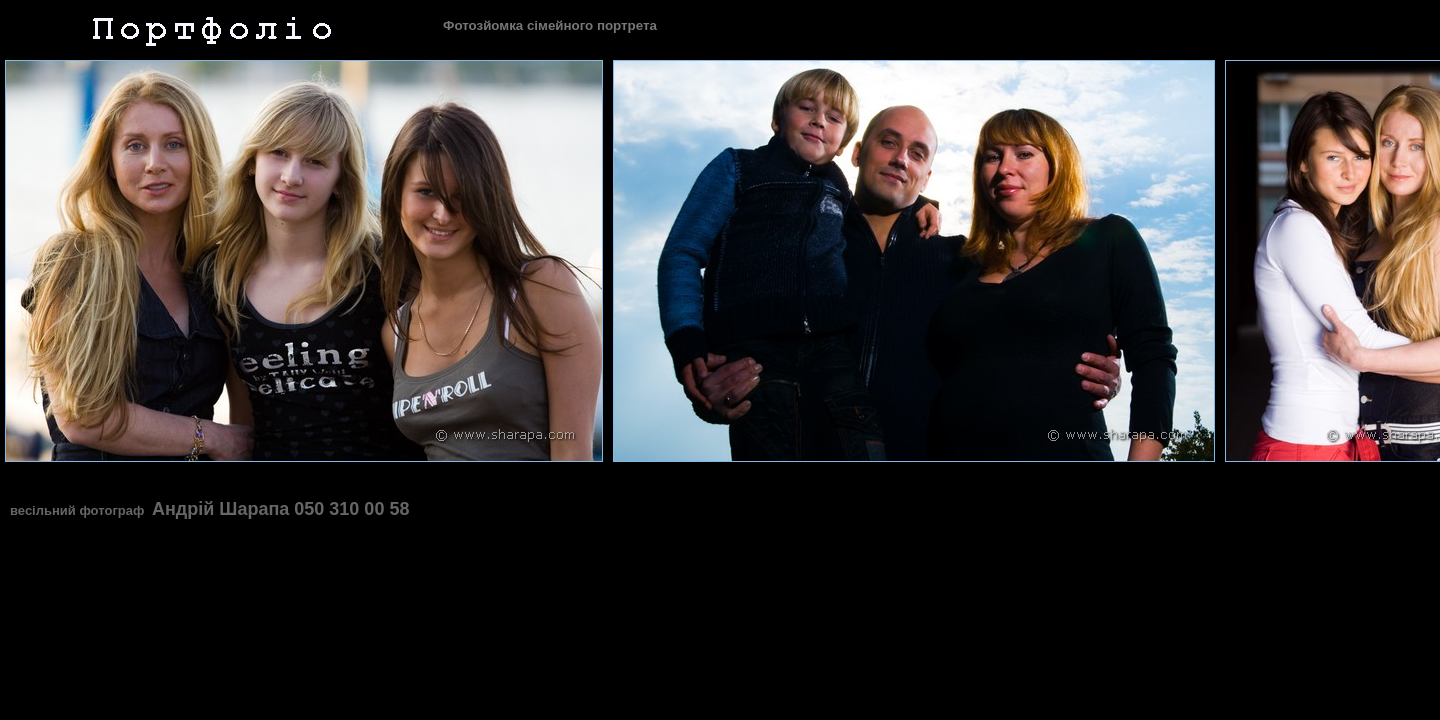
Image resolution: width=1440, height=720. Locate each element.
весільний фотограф (79, 510)
